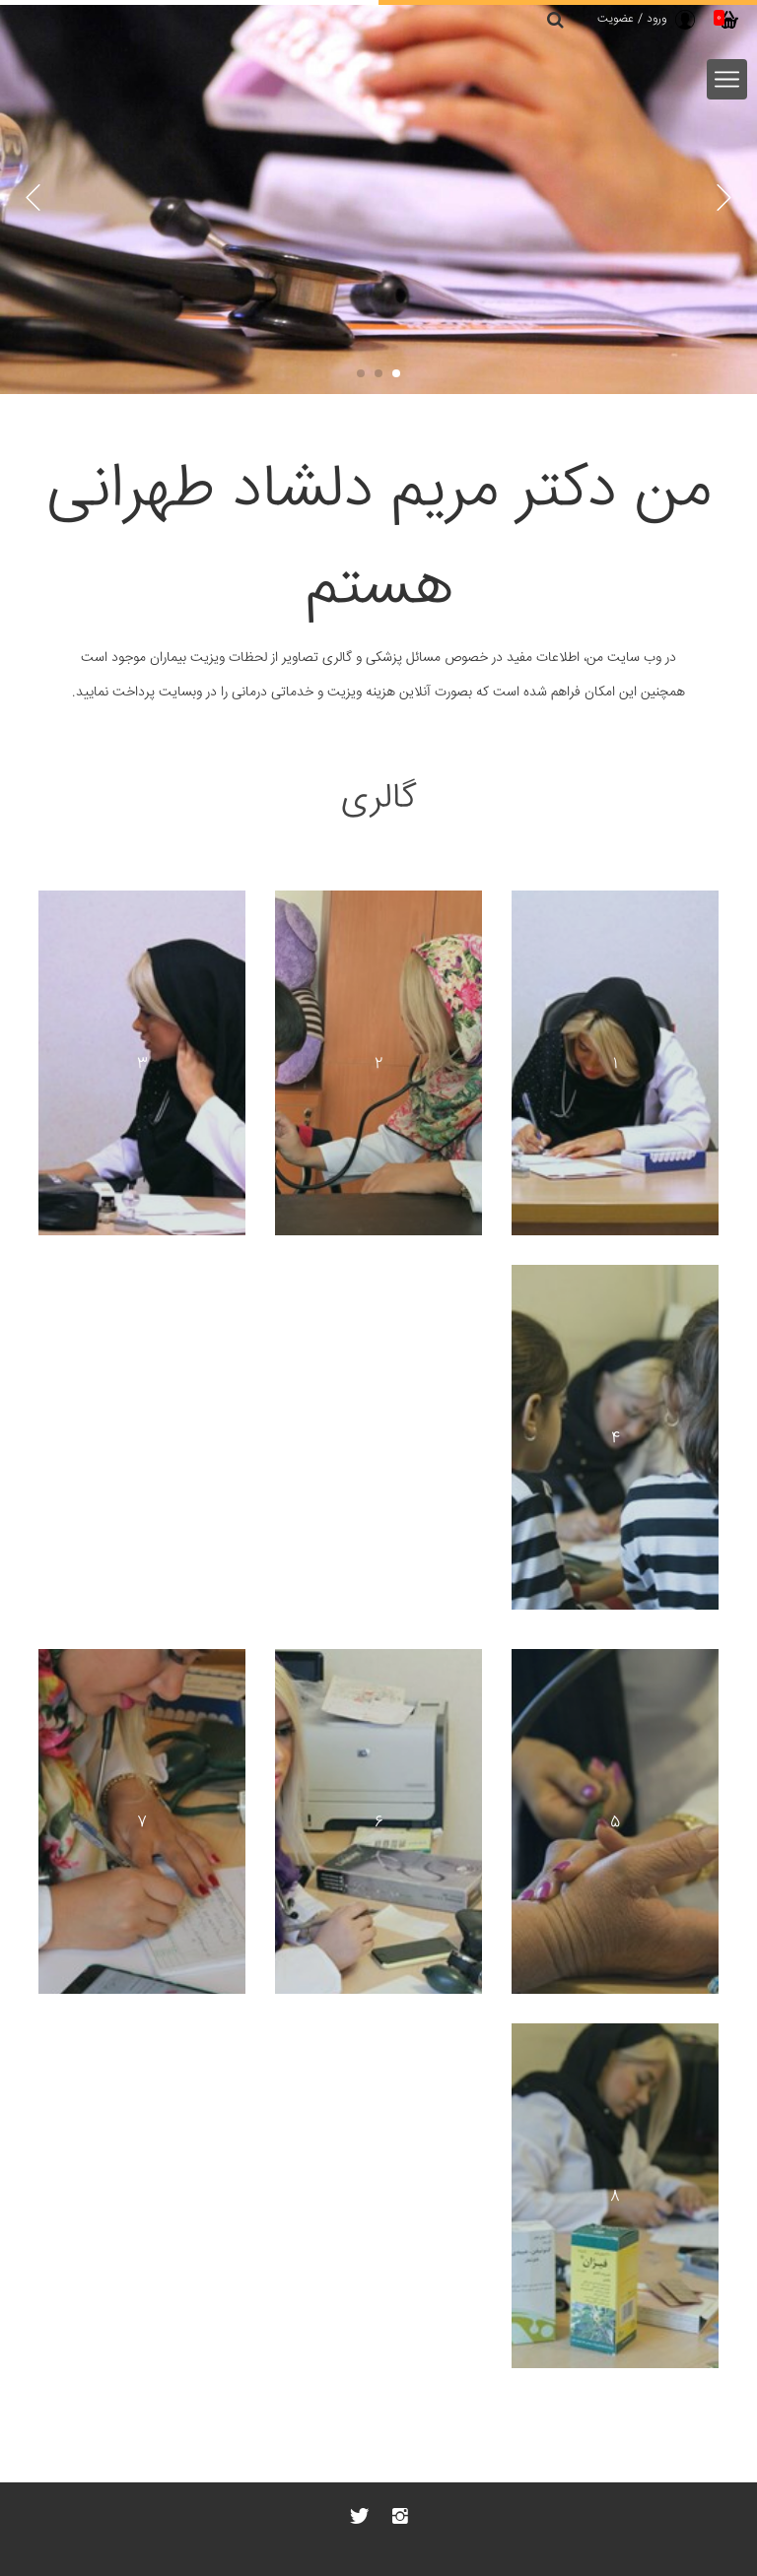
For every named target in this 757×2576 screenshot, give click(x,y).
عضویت (615, 19)
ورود (656, 19)
